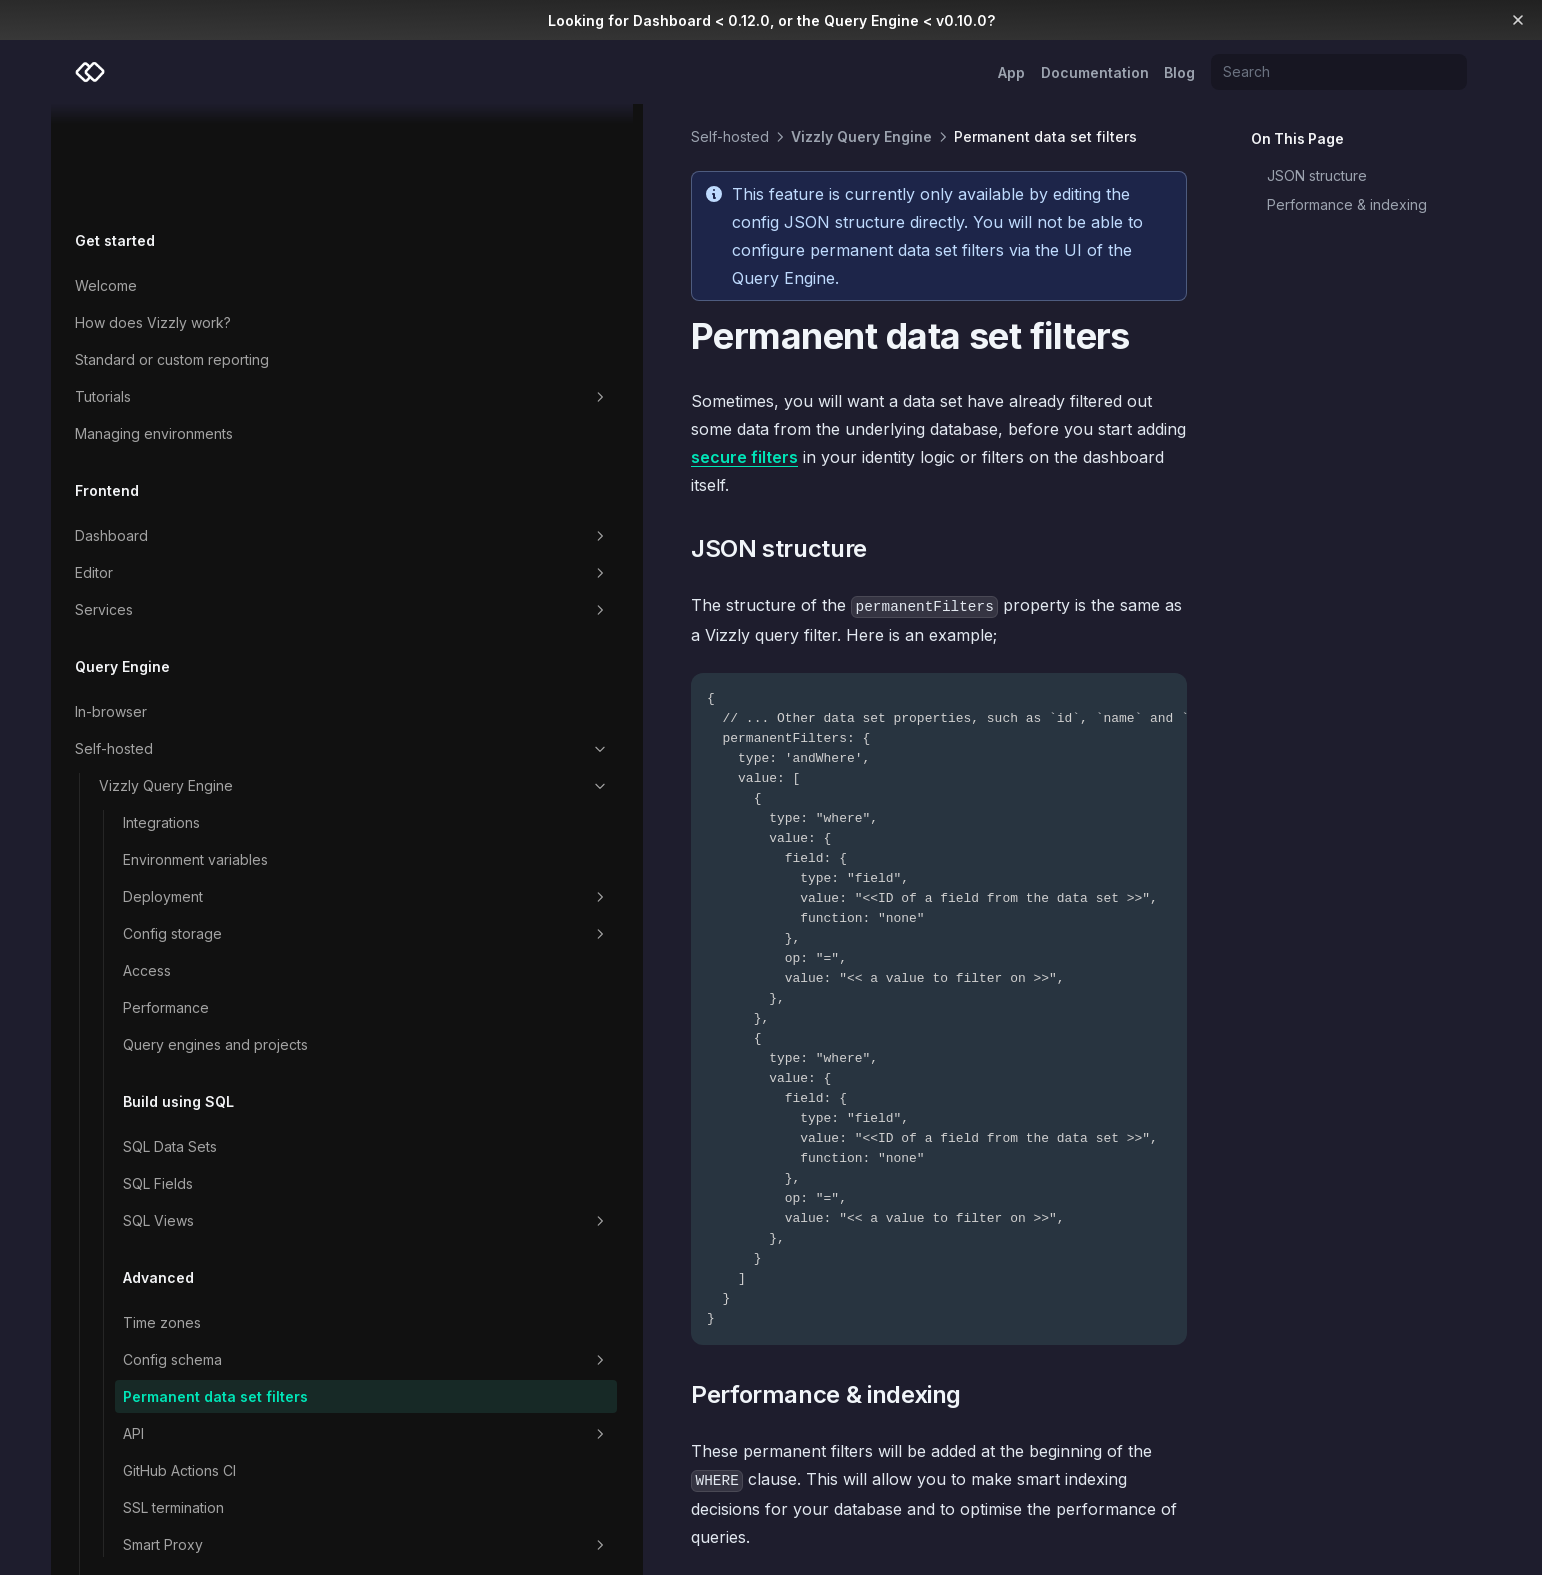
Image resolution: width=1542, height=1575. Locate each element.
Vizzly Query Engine (195, 682)
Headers (1139, 1481)
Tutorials (183, 293)
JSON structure (1317, 175)
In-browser (111, 607)
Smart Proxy (207, 1483)
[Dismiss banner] (1518, 20)
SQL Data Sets (170, 1063)
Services (183, 506)
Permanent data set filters (192, 1324)
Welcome (106, 181)
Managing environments (154, 329)
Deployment (207, 793)
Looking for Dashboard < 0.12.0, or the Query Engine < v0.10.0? (771, 20)
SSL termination (173, 1445)
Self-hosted (183, 645)
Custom (195, 1520)
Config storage (207, 830)
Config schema (207, 1277)
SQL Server (434, 1481)
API (207, 1372)
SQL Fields (158, 1100)
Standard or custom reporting (172, 255)
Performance (166, 903)
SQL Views (207, 1138)
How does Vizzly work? (153, 218)
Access (147, 866)
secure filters (610, 373)
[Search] (1339, 72)
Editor (183, 469)
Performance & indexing (1347, 204)
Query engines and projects (186, 951)
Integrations (161, 718)
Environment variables (195, 755)
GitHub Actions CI (179, 1408)
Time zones (162, 1239)
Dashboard (183, 432)
